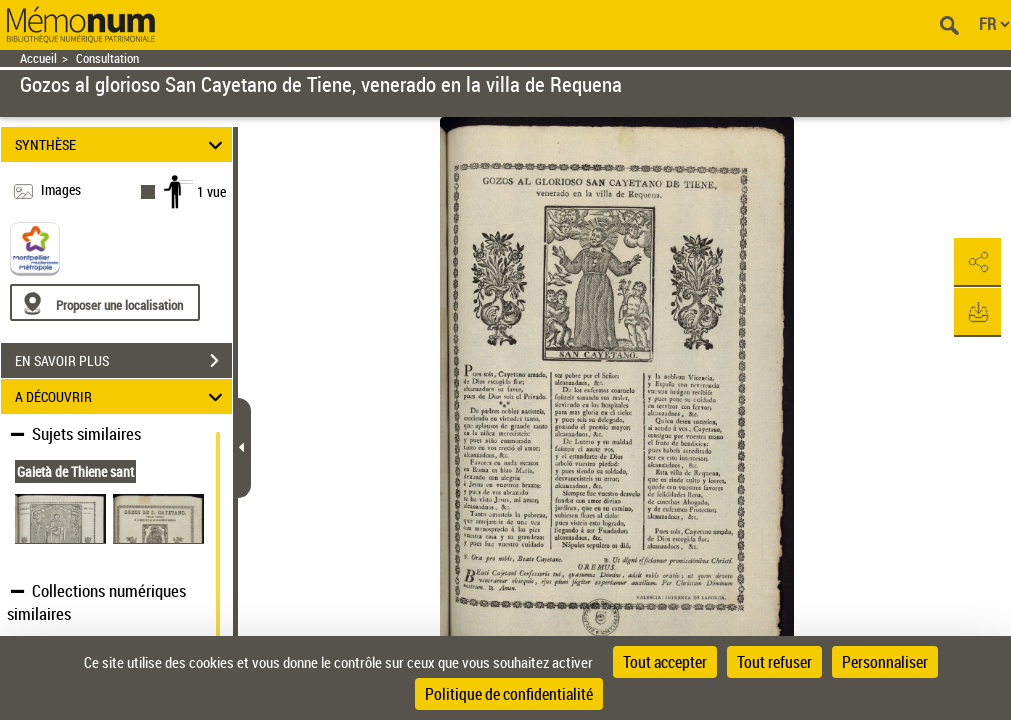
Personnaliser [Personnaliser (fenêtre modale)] (885, 662)
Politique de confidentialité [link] (509, 694)
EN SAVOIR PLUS (123, 361)
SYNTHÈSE (121, 144)
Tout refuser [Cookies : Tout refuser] (774, 662)
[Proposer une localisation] (105, 302)
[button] (976, 263)
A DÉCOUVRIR (121, 396)
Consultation (107, 58)
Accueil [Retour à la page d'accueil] (38, 58)
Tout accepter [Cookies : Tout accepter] (665, 662)
